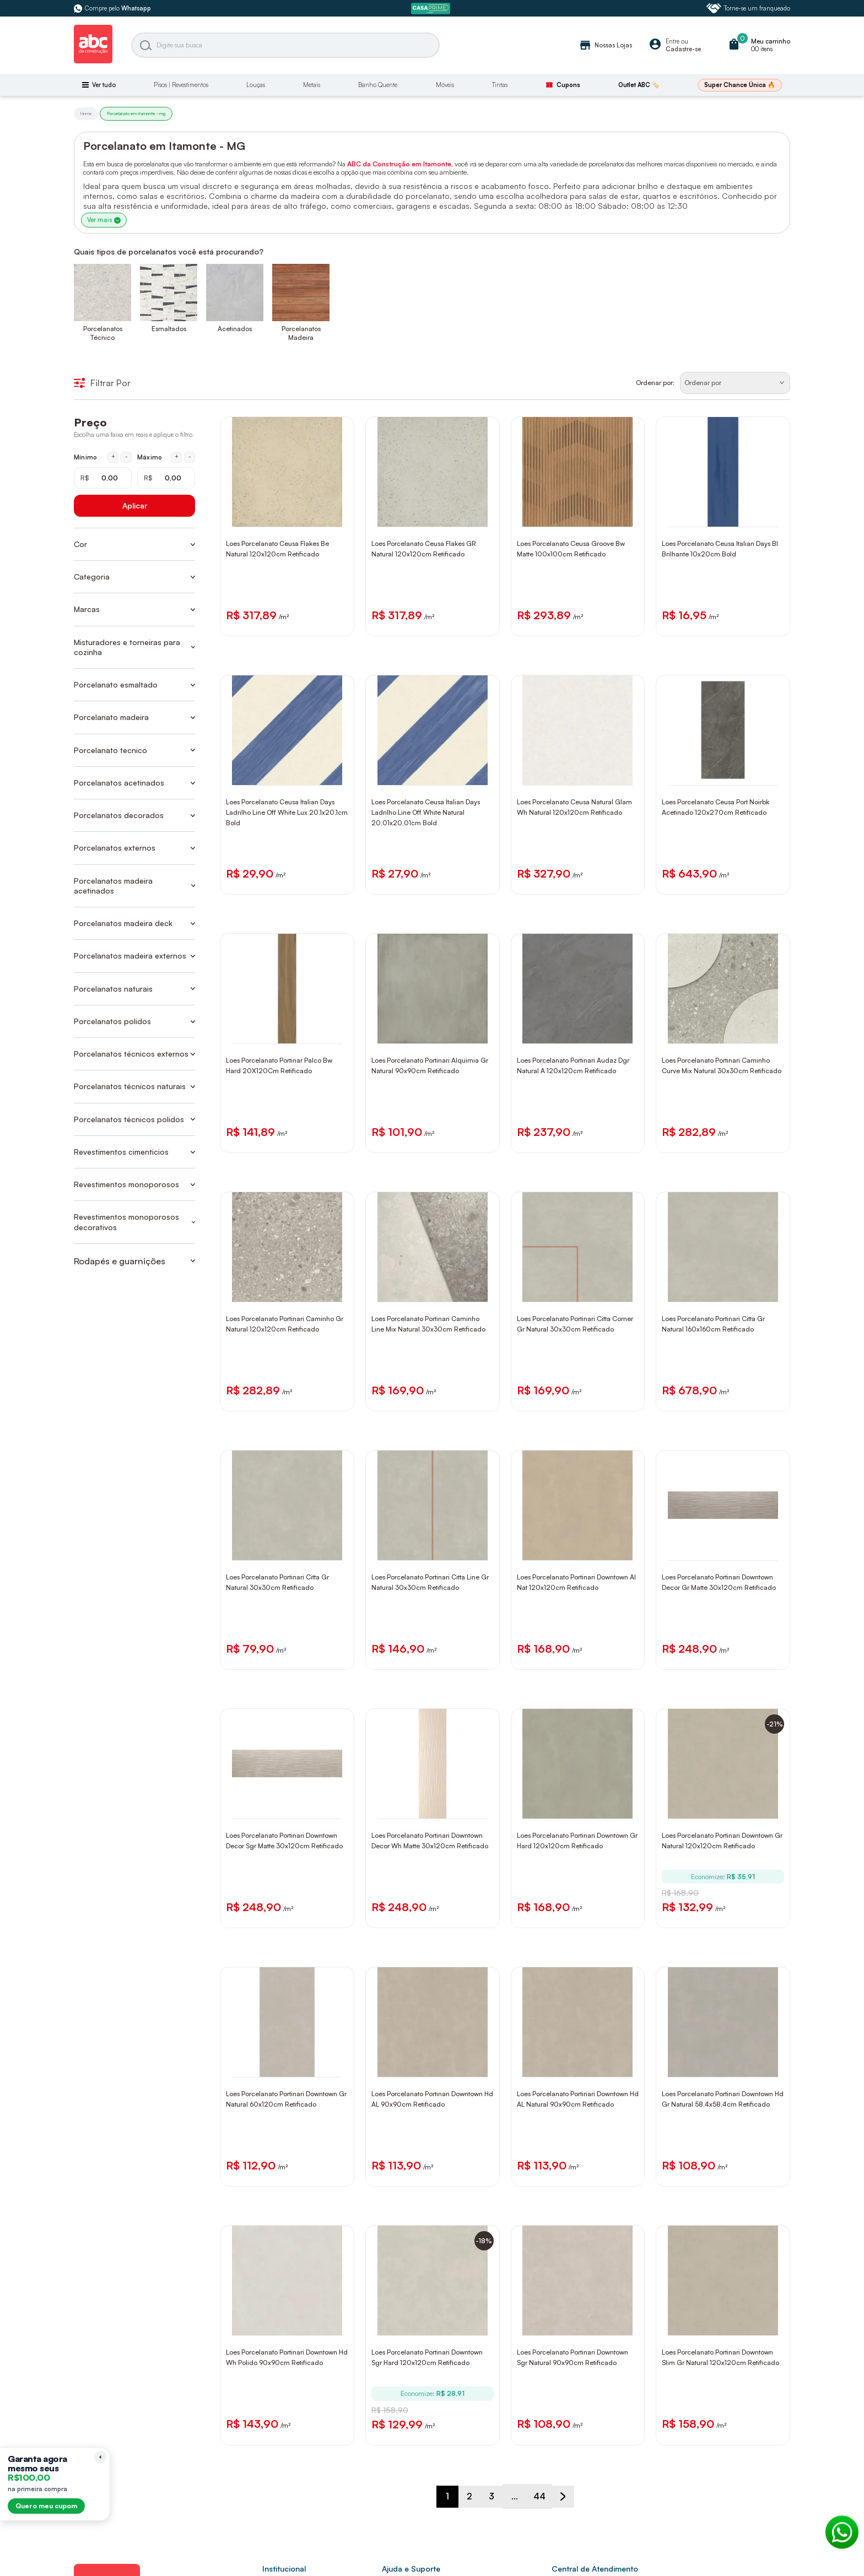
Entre (672, 41)
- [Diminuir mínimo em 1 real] (126, 458)
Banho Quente (377, 85)
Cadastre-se (683, 49)
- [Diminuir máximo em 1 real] (189, 458)
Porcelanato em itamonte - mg (136, 113)
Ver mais (108, 218)
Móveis (445, 85)
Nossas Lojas (605, 45)
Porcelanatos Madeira (301, 334)
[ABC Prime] (432, 8)
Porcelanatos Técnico (102, 334)
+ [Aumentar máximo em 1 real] (177, 458)
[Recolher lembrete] (100, 2457)
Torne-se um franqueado (748, 8)
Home (85, 113)
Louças (255, 85)
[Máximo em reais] (166, 480)
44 (542, 2533)
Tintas (499, 85)
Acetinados (235, 330)
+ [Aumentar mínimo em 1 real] (113, 458)
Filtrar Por (102, 384)
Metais (311, 85)
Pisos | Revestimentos (181, 85)
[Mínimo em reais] (103, 480)
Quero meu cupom (46, 2506)
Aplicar (134, 507)
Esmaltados (169, 330)
